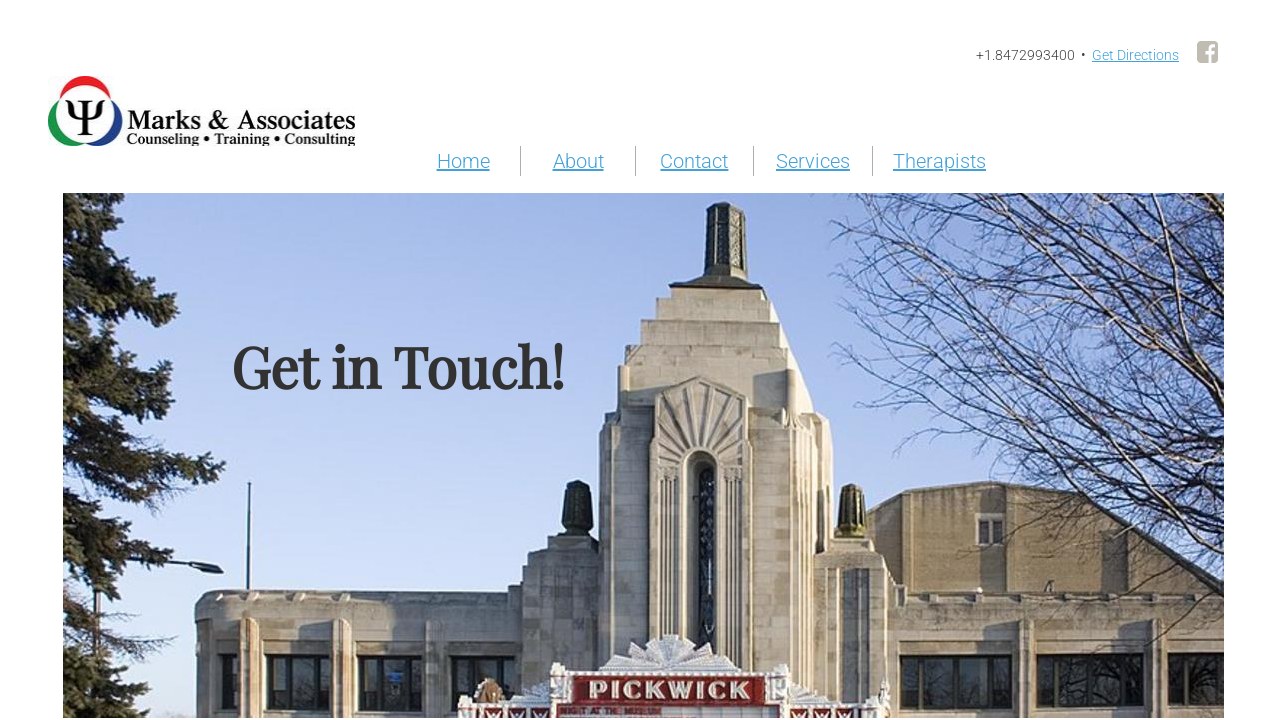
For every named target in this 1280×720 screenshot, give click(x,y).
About (578, 161)
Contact (694, 161)
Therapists (939, 161)
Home (463, 161)
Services (813, 161)
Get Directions (1135, 55)
